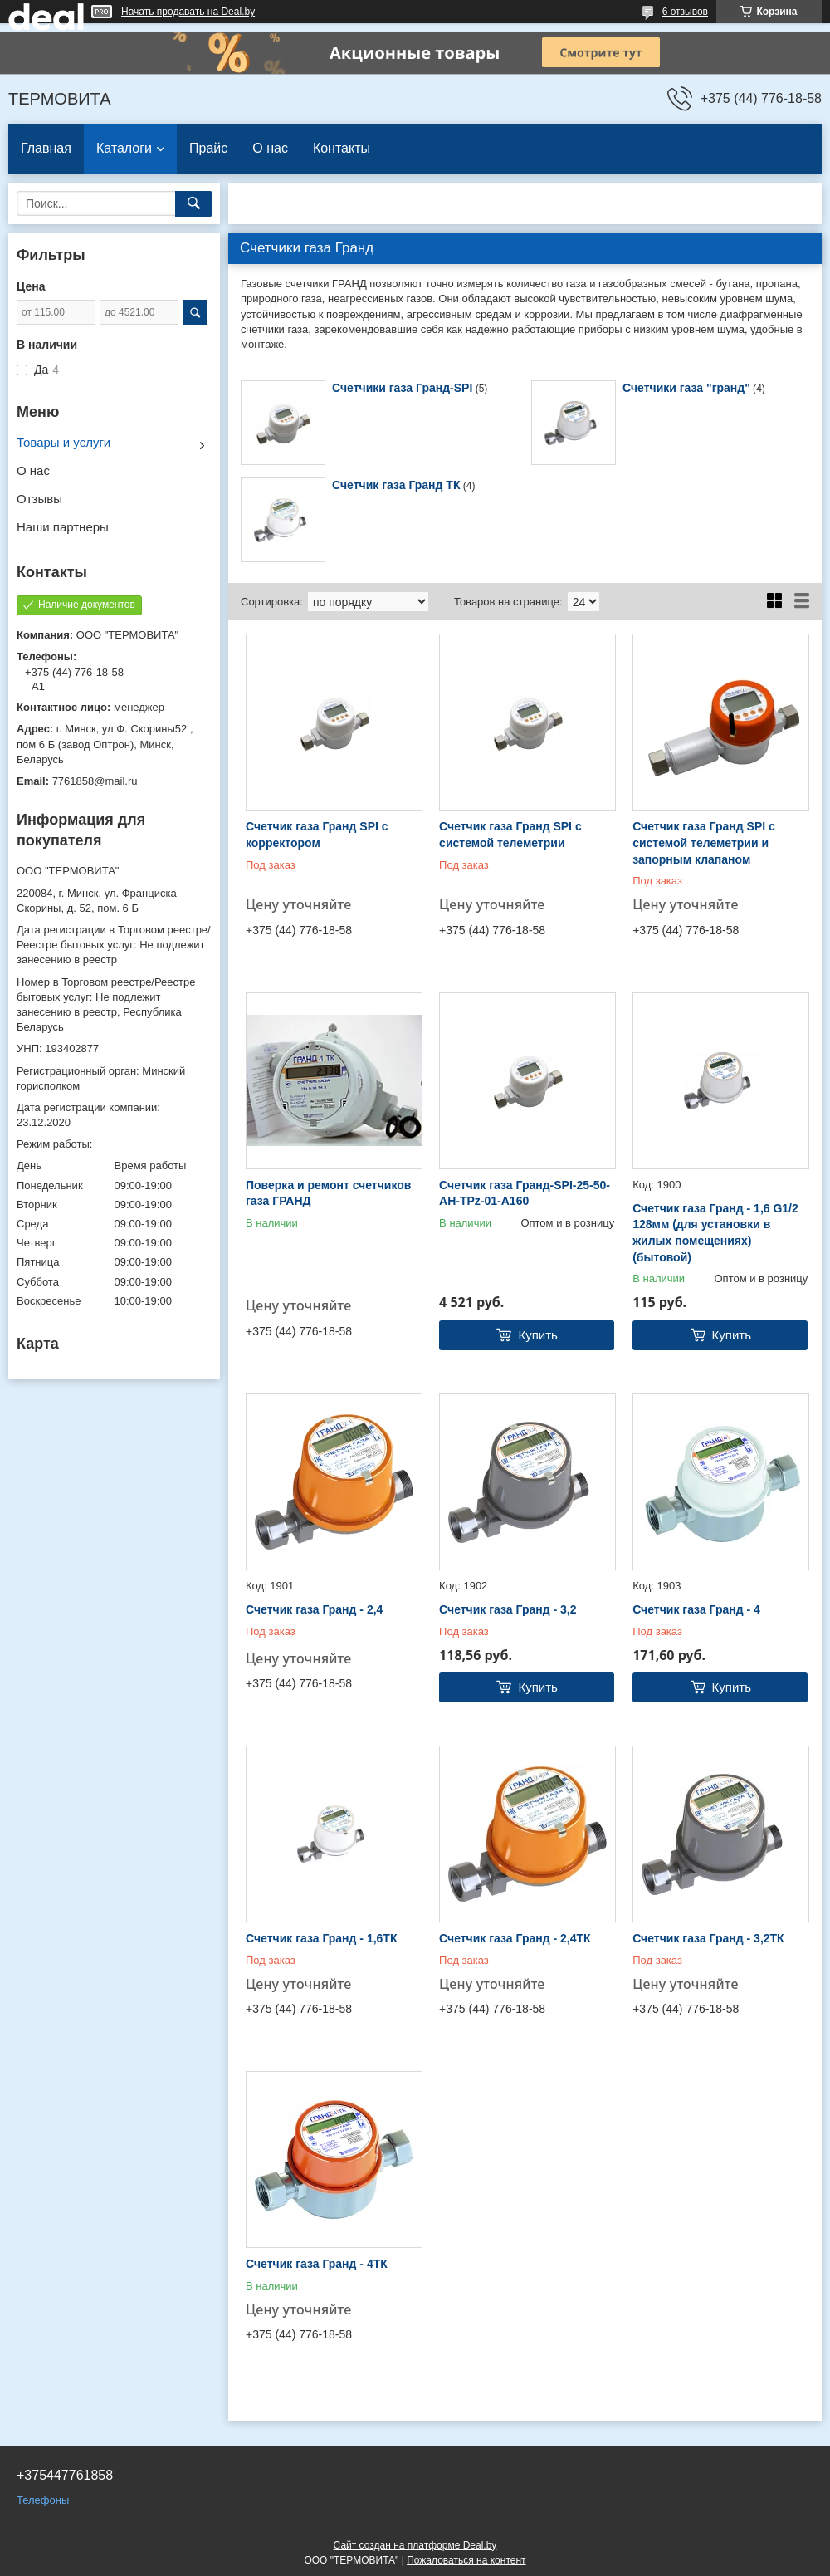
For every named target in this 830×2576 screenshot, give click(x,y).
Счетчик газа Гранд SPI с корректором (317, 835)
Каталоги (124, 148)
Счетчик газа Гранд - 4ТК (317, 2263)
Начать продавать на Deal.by (188, 11)
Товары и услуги (63, 442)
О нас (270, 148)
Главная (46, 148)
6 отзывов (685, 11)
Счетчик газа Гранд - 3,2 (507, 1609)
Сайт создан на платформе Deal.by (415, 2545)
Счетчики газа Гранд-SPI (402, 387)
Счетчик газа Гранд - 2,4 (314, 1609)
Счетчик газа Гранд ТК (396, 485)
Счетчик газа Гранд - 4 (696, 1609)
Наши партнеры (63, 527)
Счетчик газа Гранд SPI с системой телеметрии (510, 835)
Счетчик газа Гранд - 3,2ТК (708, 1938)
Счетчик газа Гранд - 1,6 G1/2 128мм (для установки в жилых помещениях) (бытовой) (715, 1233)
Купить (537, 1335)
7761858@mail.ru (95, 781)
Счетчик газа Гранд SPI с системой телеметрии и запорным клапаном (703, 842)
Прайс (208, 148)
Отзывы (39, 499)
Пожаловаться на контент (466, 2560)
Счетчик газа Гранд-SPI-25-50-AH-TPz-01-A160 (524, 1193)
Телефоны (43, 2500)
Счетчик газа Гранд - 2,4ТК (514, 1938)
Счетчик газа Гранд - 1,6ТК (321, 1938)
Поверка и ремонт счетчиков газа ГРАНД (328, 1193)
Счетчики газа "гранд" (686, 387)
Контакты (341, 148)
